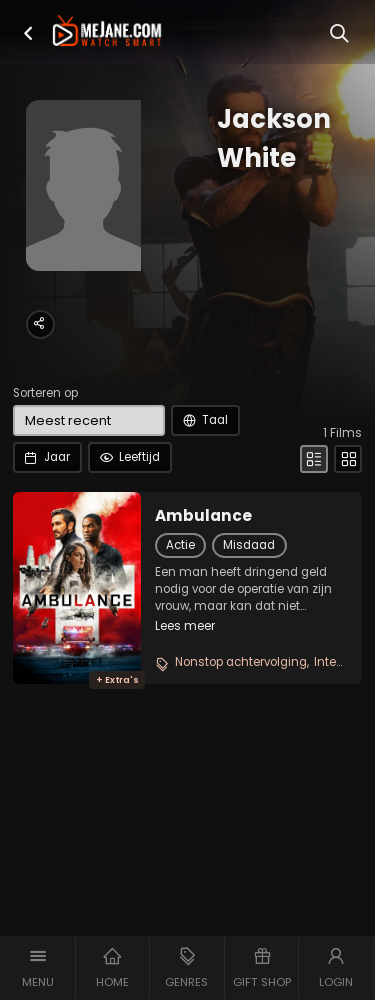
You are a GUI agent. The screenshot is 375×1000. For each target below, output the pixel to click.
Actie (180, 545)
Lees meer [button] (185, 626)
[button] (28, 33)
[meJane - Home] (107, 32)
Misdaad (249, 545)
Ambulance (203, 516)
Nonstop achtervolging (241, 662)
